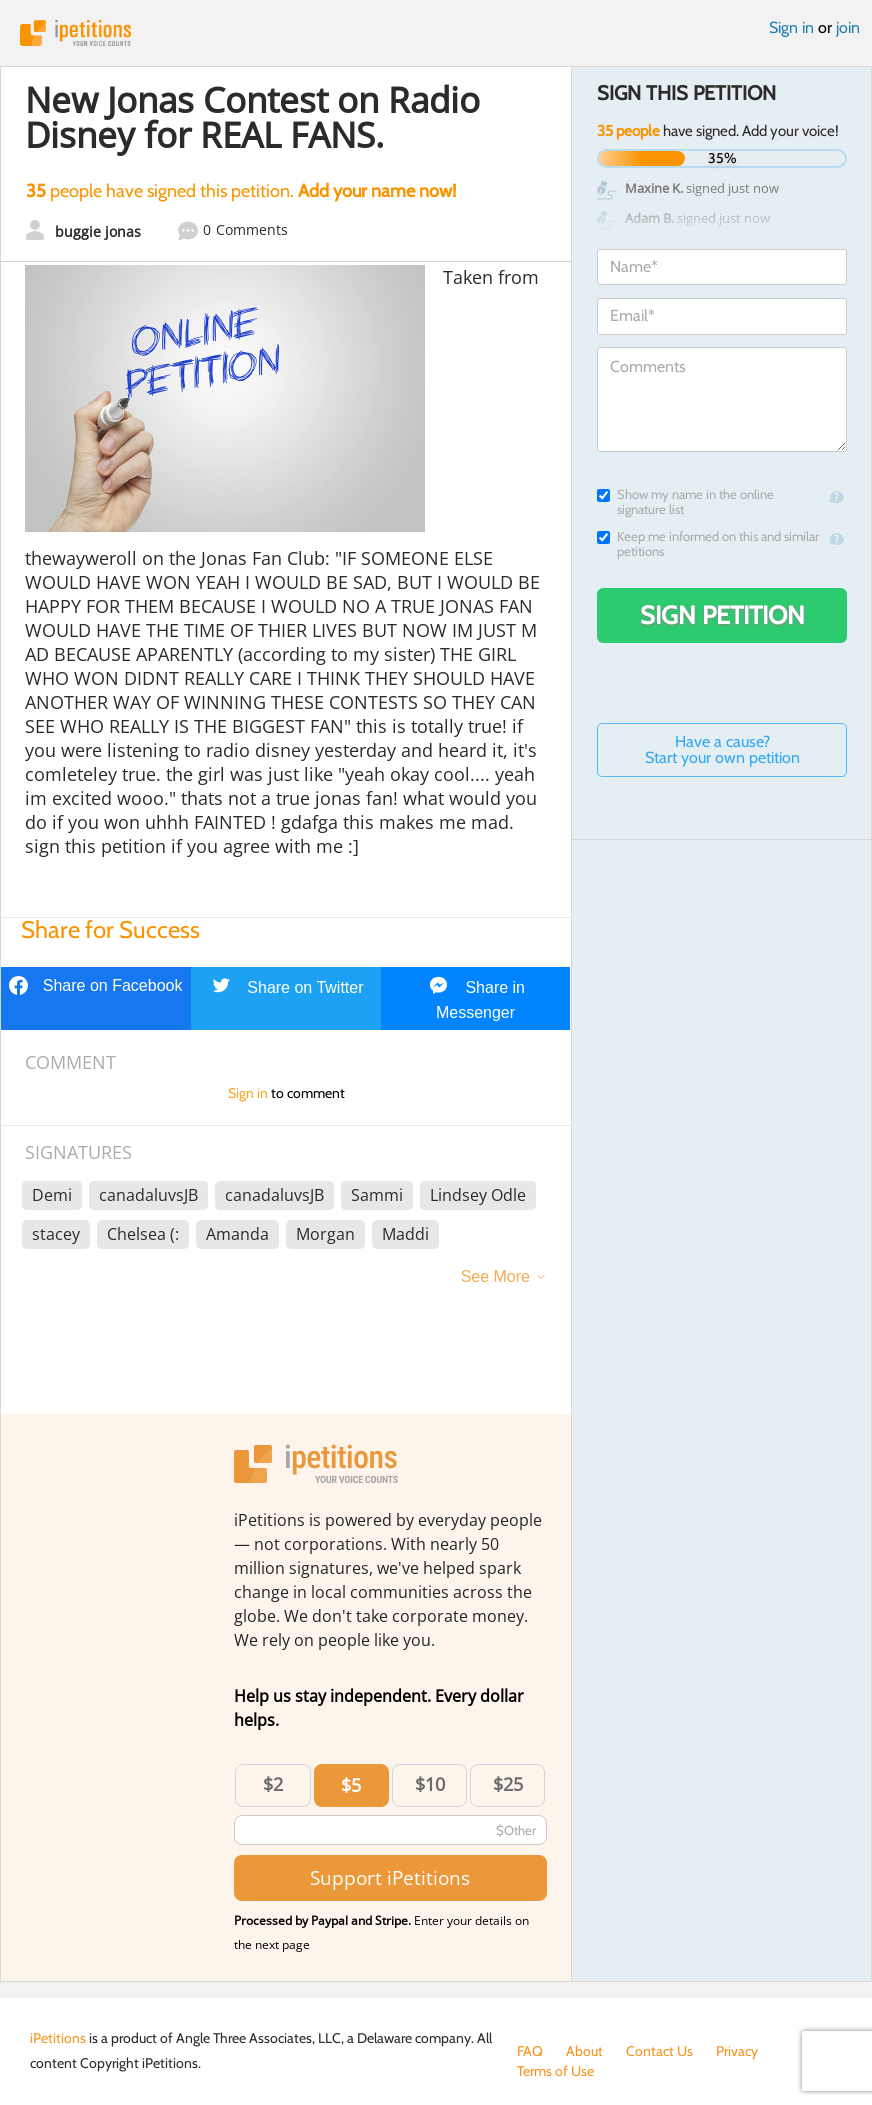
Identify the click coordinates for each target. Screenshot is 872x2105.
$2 (273, 1784)
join (848, 27)
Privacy (737, 2051)
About (584, 2051)
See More (495, 1276)
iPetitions (436, 33)
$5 (351, 1785)
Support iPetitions (390, 1877)
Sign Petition (722, 615)
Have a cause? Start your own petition (722, 749)
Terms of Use (555, 2071)
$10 (430, 1784)
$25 (508, 1784)
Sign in (791, 27)
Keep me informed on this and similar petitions (708, 544)
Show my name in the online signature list (685, 502)
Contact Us (659, 2051)
